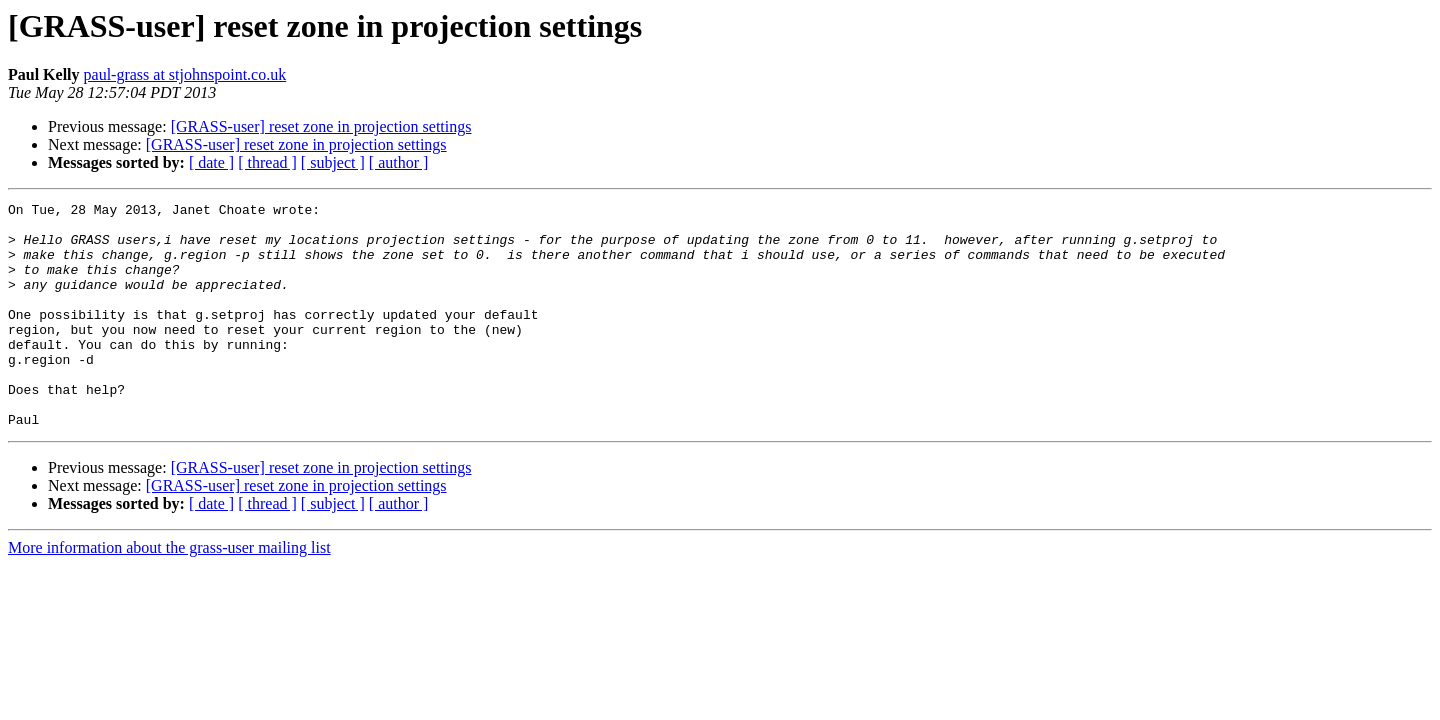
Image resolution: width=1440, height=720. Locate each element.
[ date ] (211, 162)
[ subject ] (333, 162)
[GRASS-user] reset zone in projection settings (321, 126)
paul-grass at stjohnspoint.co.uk (185, 74)
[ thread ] (267, 162)
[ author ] (399, 162)
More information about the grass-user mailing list (169, 592)
